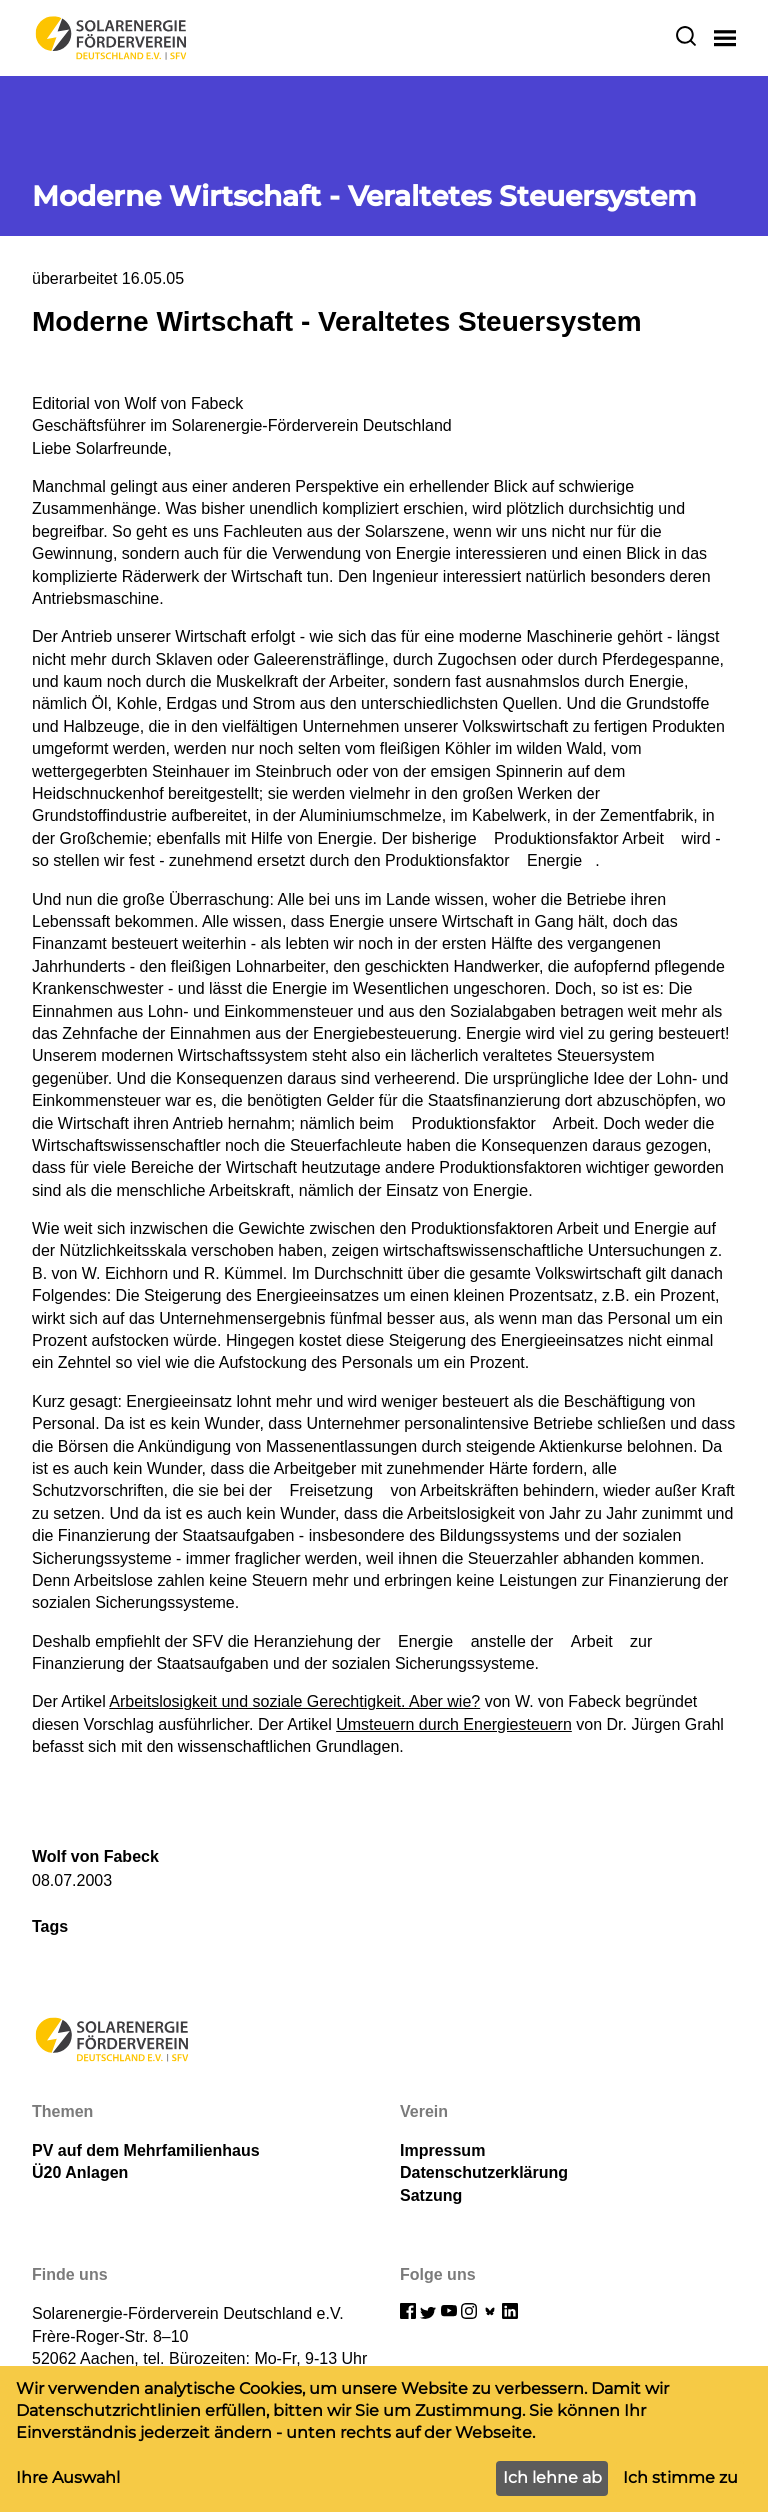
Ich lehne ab (552, 2477)
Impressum (442, 2150)
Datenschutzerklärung (484, 2172)
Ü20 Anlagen (80, 2172)
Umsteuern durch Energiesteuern (454, 1724)
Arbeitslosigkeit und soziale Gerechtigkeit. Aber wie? (294, 1701)
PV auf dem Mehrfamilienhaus (146, 2150)
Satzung (431, 2195)
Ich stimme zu (680, 2477)
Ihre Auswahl (68, 2477)
